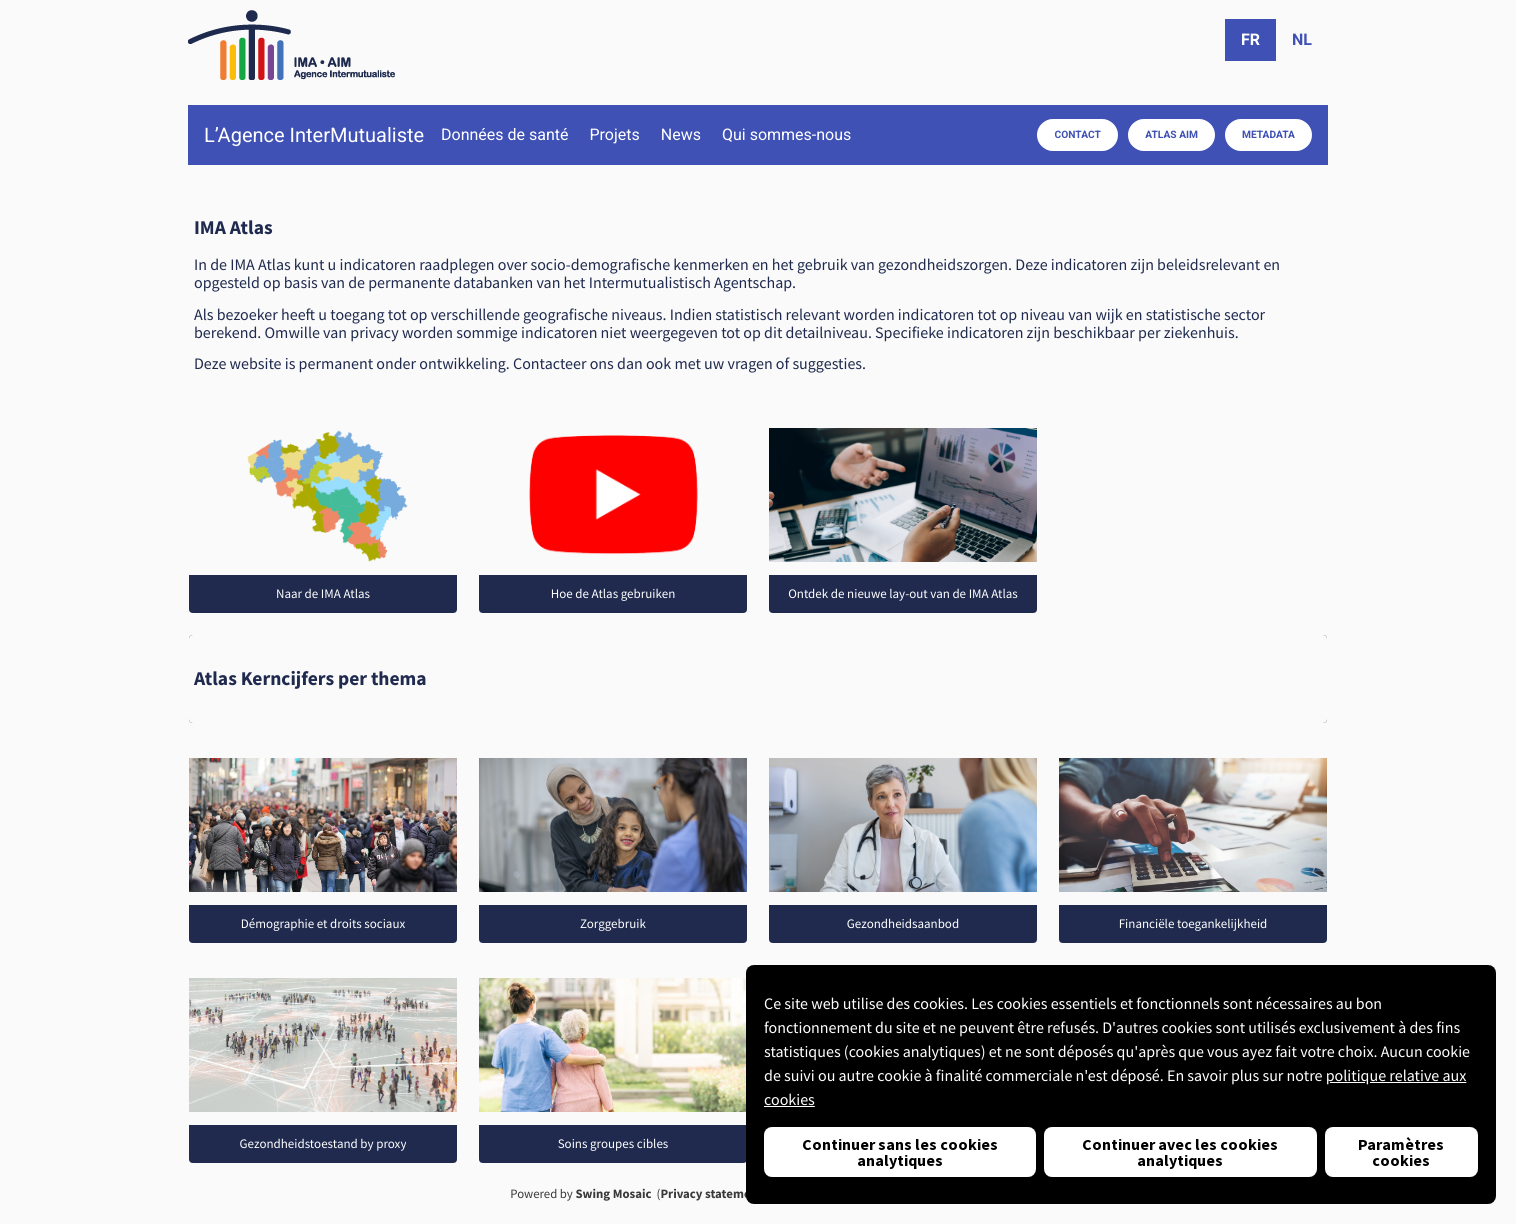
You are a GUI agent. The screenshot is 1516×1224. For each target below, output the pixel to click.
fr (1250, 39)
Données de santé (504, 135)
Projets (614, 135)
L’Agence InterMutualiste (314, 135)
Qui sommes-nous (786, 135)
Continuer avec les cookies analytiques (1180, 1152)
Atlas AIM (1171, 134)
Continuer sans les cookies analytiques (900, 1152)
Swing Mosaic (613, 1194)
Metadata (1268, 134)
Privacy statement (711, 1194)
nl (1302, 39)
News (681, 135)
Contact (1078, 134)
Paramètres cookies (1401, 1152)
